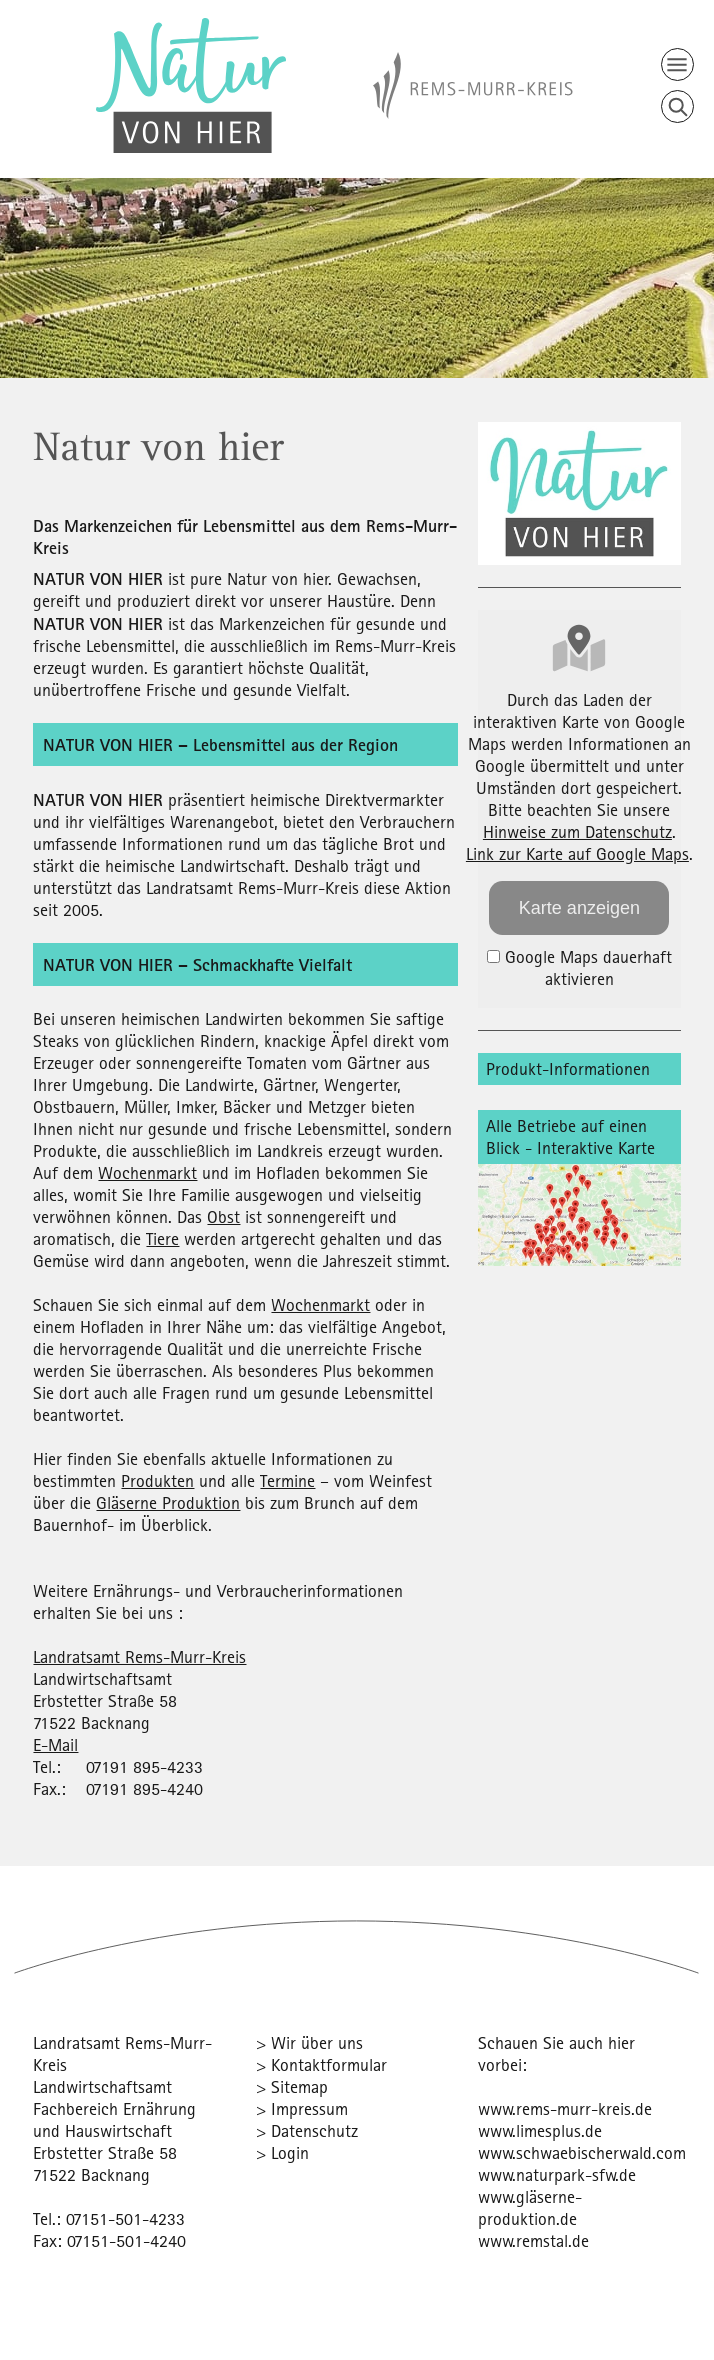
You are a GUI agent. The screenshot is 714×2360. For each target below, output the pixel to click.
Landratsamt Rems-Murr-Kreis (139, 1656)
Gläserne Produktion (168, 1502)
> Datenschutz (307, 2130)
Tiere (162, 1238)
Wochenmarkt (147, 1172)
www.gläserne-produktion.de (530, 2207)
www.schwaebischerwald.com (582, 2152)
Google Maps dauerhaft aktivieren (579, 967)
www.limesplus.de (540, 2130)
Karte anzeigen (579, 908)
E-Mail (55, 1744)
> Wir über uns (309, 2042)
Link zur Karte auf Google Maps (577, 853)
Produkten (157, 1480)
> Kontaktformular (321, 2064)
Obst (223, 1216)
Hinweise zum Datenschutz (577, 831)
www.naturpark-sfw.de (557, 2174)
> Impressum (302, 2108)
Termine (287, 1480)
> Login (282, 2152)
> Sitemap (292, 2086)
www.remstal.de (533, 2240)
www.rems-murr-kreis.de (565, 2108)
